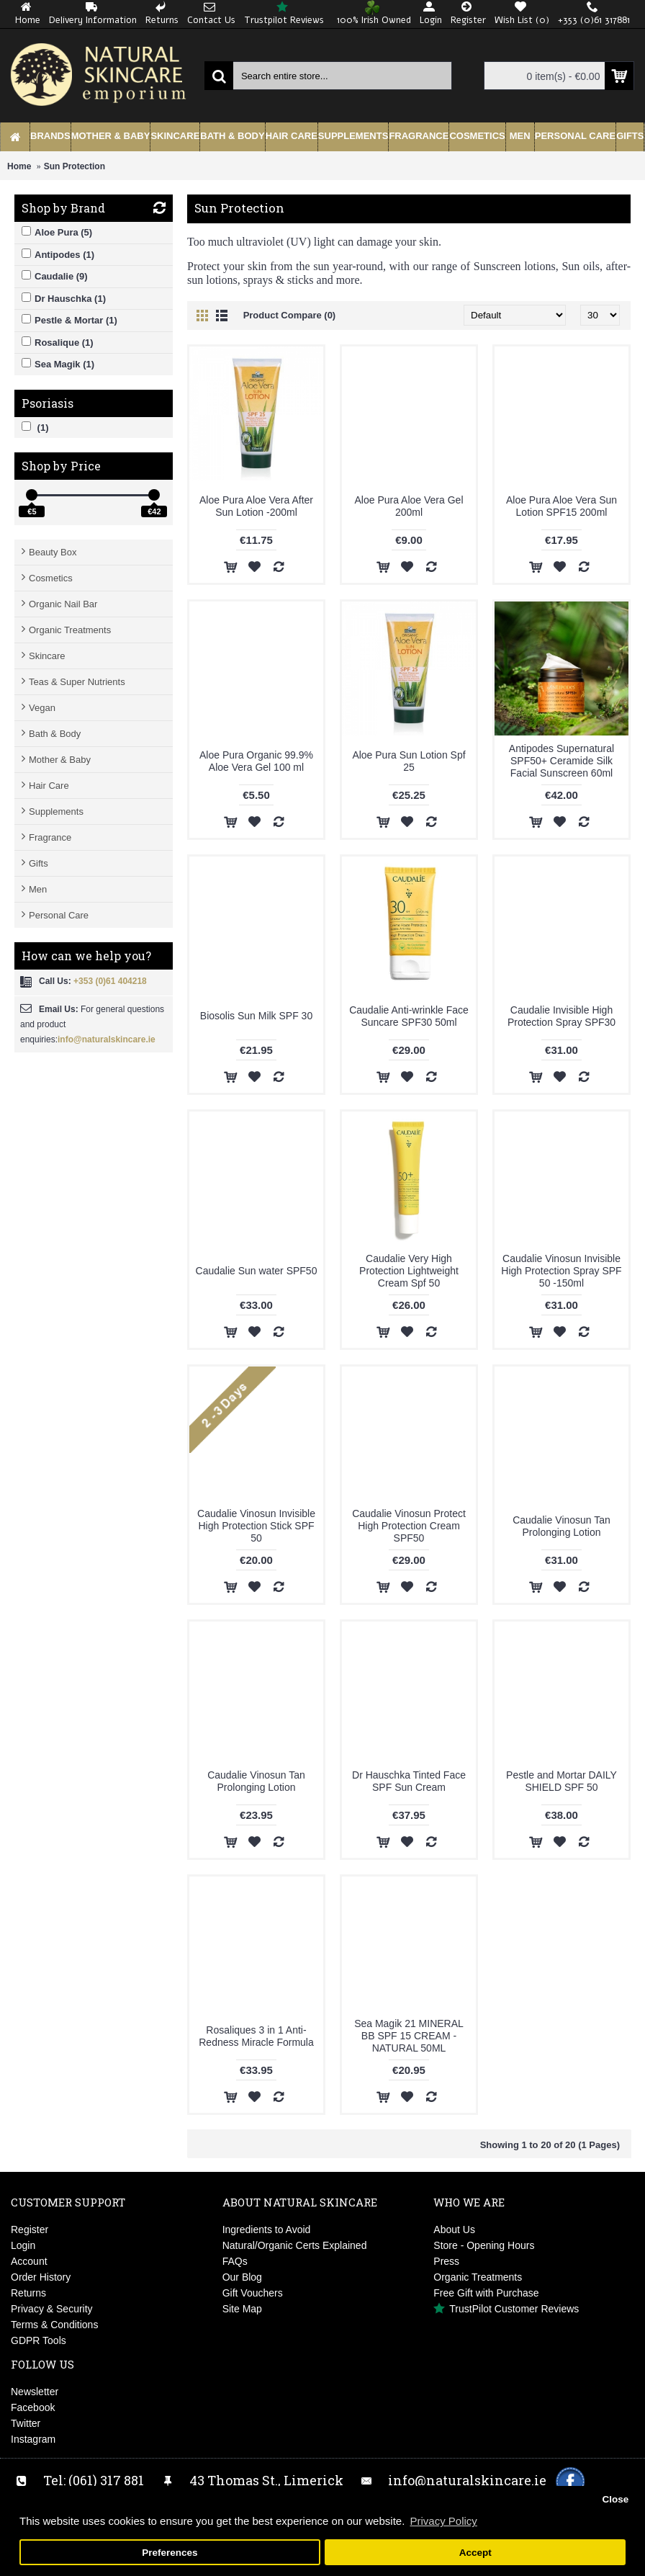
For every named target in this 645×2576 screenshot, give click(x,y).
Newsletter (34, 2391)
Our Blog (242, 2277)
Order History (41, 2277)
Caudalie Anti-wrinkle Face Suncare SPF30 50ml (409, 1016)
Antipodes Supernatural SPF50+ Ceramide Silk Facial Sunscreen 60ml (561, 761)
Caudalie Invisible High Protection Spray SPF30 (561, 1016)
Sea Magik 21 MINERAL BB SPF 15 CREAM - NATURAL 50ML (409, 2036)
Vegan (42, 707)
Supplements (56, 811)
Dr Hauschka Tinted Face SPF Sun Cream (409, 1781)
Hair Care (49, 785)
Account (29, 2261)
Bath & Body (55, 733)
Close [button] (615, 2499)
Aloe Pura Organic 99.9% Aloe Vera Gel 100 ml (256, 761)
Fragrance (50, 837)
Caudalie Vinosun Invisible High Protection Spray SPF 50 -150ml (561, 1271)
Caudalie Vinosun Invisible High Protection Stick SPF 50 (256, 1526)
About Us (454, 2229)
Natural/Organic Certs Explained (294, 2245)
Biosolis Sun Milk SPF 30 (256, 1015)
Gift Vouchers (252, 2293)
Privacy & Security (52, 2309)
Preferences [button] (169, 2552)
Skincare (47, 655)
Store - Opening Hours (483, 2245)
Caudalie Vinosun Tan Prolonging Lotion (561, 1526)
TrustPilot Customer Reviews (506, 2309)
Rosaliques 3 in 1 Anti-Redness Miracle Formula (256, 2036)
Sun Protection (74, 166)
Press (446, 2261)
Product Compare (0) (289, 315)
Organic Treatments (70, 630)
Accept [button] (475, 2552)
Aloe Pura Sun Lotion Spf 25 (408, 761)
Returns (28, 2293)
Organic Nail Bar (63, 604)
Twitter (25, 2423)
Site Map (242, 2309)
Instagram (33, 2439)
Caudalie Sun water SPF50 (256, 1270)
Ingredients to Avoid (266, 2229)
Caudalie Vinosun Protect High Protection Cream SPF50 (409, 1526)
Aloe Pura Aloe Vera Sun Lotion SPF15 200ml (561, 506)
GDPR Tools (38, 2340)
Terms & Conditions (54, 2324)
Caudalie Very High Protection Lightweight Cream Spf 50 (409, 1271)
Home (19, 166)
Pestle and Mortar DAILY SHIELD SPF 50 (561, 1781)
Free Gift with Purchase (485, 2293)
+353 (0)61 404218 (110, 981)
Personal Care (59, 915)
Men (38, 889)
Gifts (38, 863)
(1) (35, 427)
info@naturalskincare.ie (106, 1039)
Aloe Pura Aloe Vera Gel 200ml (409, 506)
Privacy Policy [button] (443, 2521)
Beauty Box (53, 552)
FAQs (235, 2261)
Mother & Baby (60, 759)
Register (29, 2229)
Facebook (33, 2407)
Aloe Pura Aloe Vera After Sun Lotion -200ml (256, 506)
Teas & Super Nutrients (77, 681)
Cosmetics (51, 578)
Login (23, 2245)
